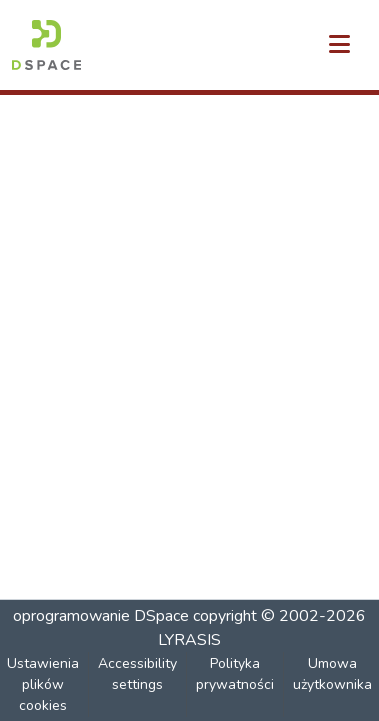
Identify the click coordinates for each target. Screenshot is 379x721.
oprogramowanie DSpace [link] (101, 616)
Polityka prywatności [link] (235, 674)
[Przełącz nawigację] (339, 45)
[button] (46, 45)
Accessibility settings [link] (137, 674)
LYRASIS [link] (189, 640)
